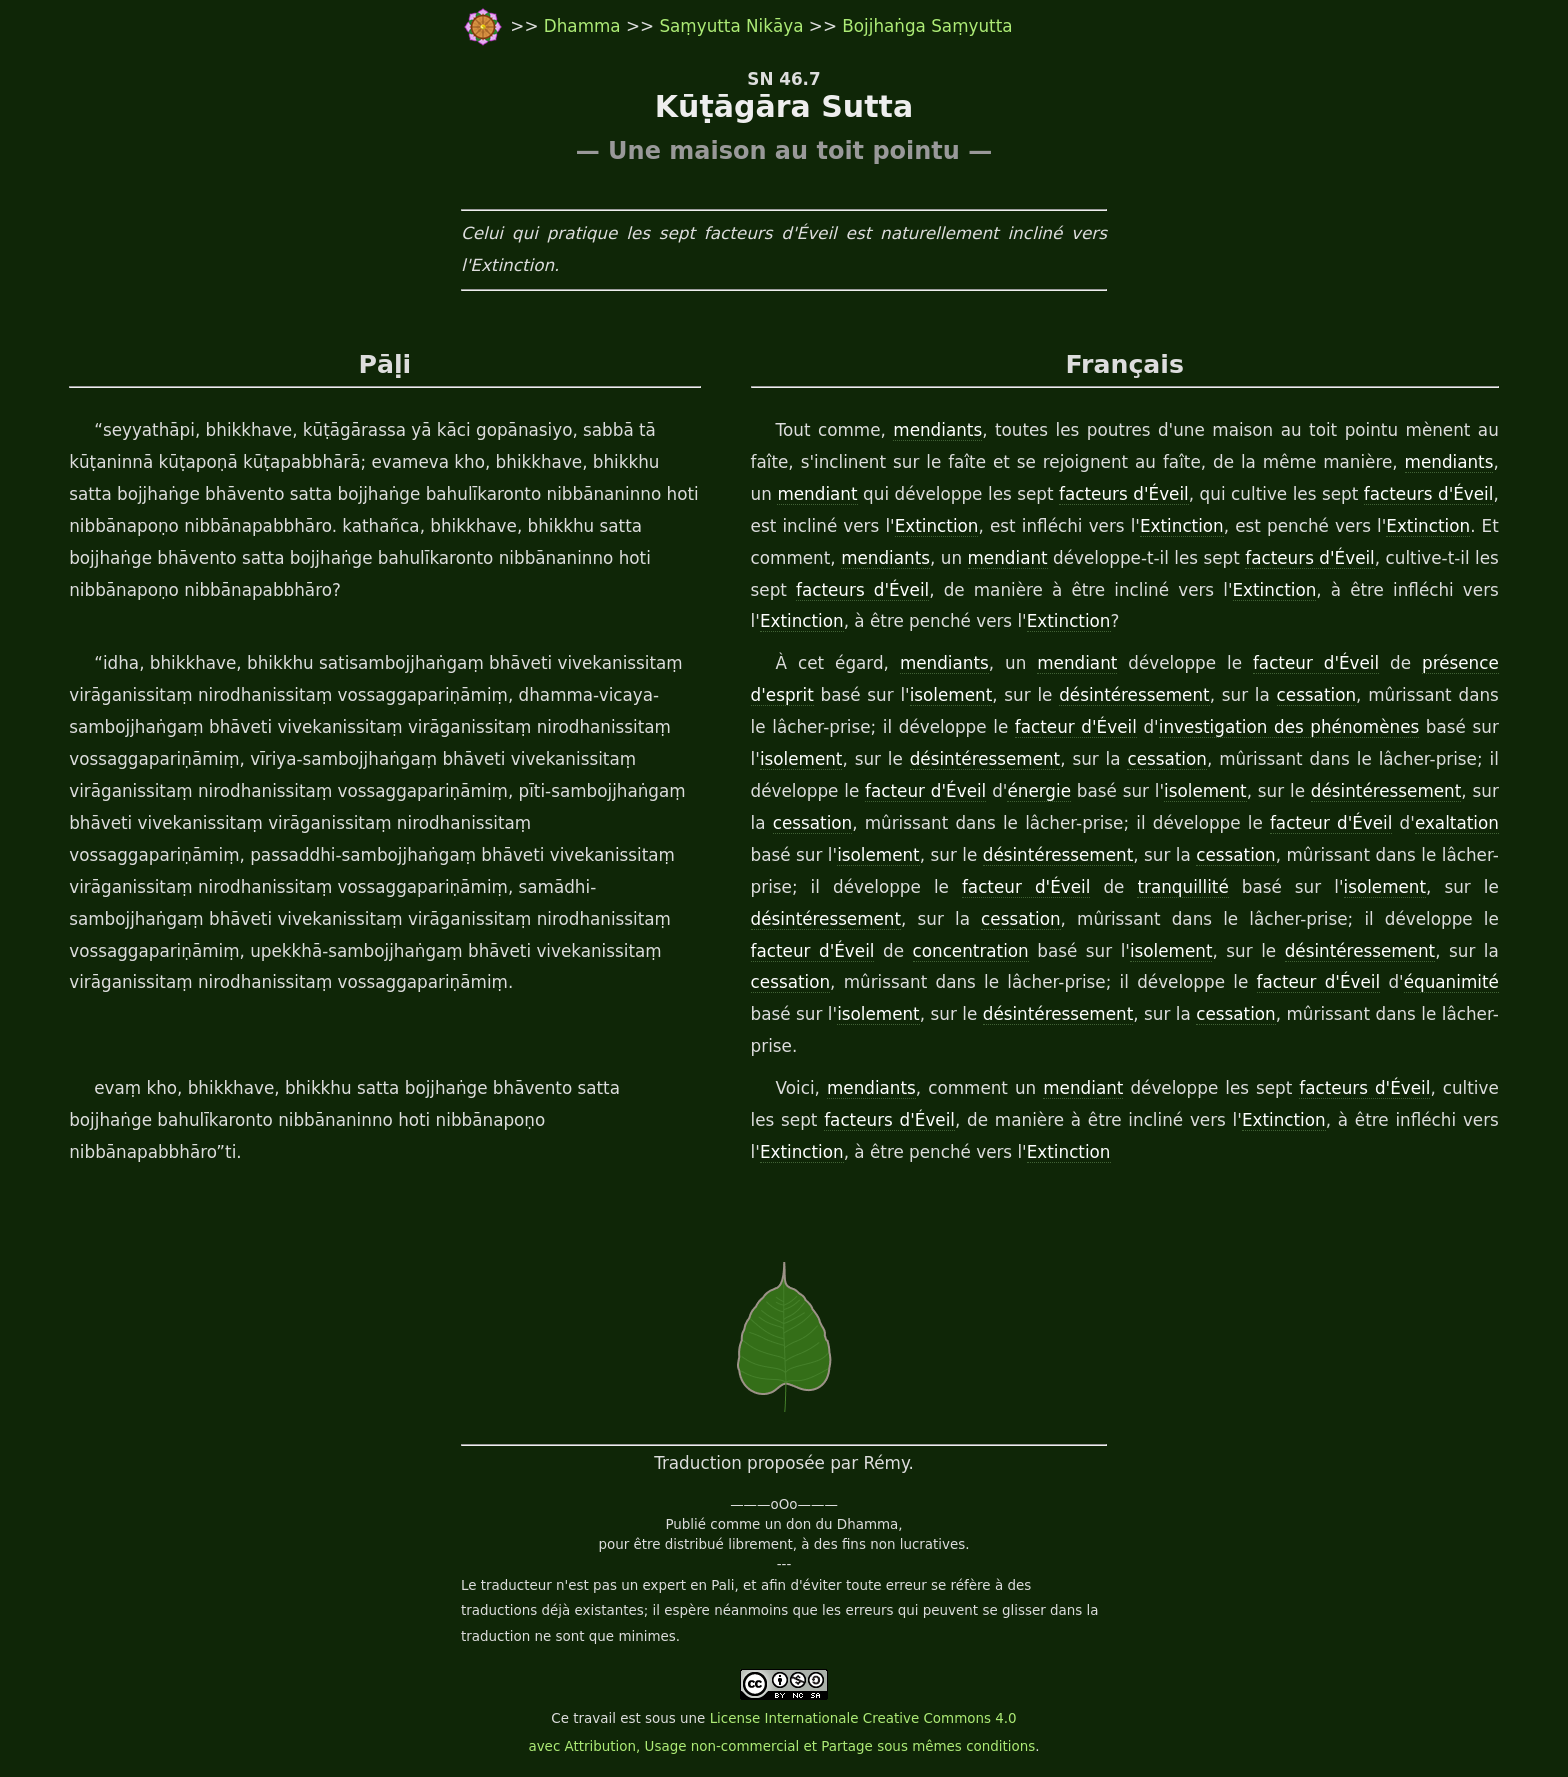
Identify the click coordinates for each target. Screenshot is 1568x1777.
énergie (1039, 791)
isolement (951, 695)
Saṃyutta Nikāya (731, 26)
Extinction (937, 526)
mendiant (817, 494)
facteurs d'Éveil (1124, 494)
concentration (971, 951)
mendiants (937, 430)
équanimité (1451, 982)
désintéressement (1134, 695)
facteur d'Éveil (1316, 663)
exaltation (1457, 823)
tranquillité (1182, 887)
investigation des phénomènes (1289, 727)
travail (594, 1718)
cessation (1316, 695)
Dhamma (585, 26)
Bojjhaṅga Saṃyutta (927, 26)
